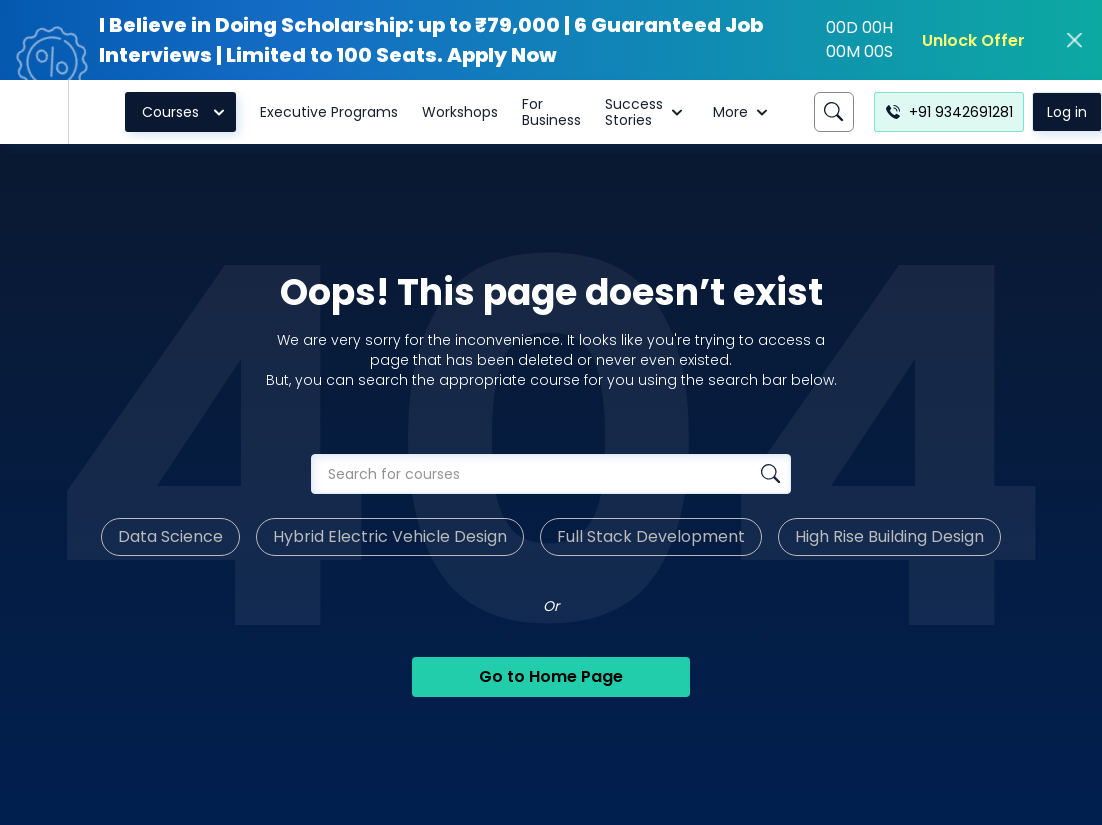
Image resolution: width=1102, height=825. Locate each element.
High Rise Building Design (889, 536)
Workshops (460, 112)
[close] (1074, 40)
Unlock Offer (973, 40)
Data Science (170, 536)
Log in (1067, 112)
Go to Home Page (551, 676)
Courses (186, 112)
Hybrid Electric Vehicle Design (390, 536)
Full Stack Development (651, 536)
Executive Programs (329, 112)
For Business (551, 112)
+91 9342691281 (949, 112)
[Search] (834, 112)
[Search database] (771, 474)
